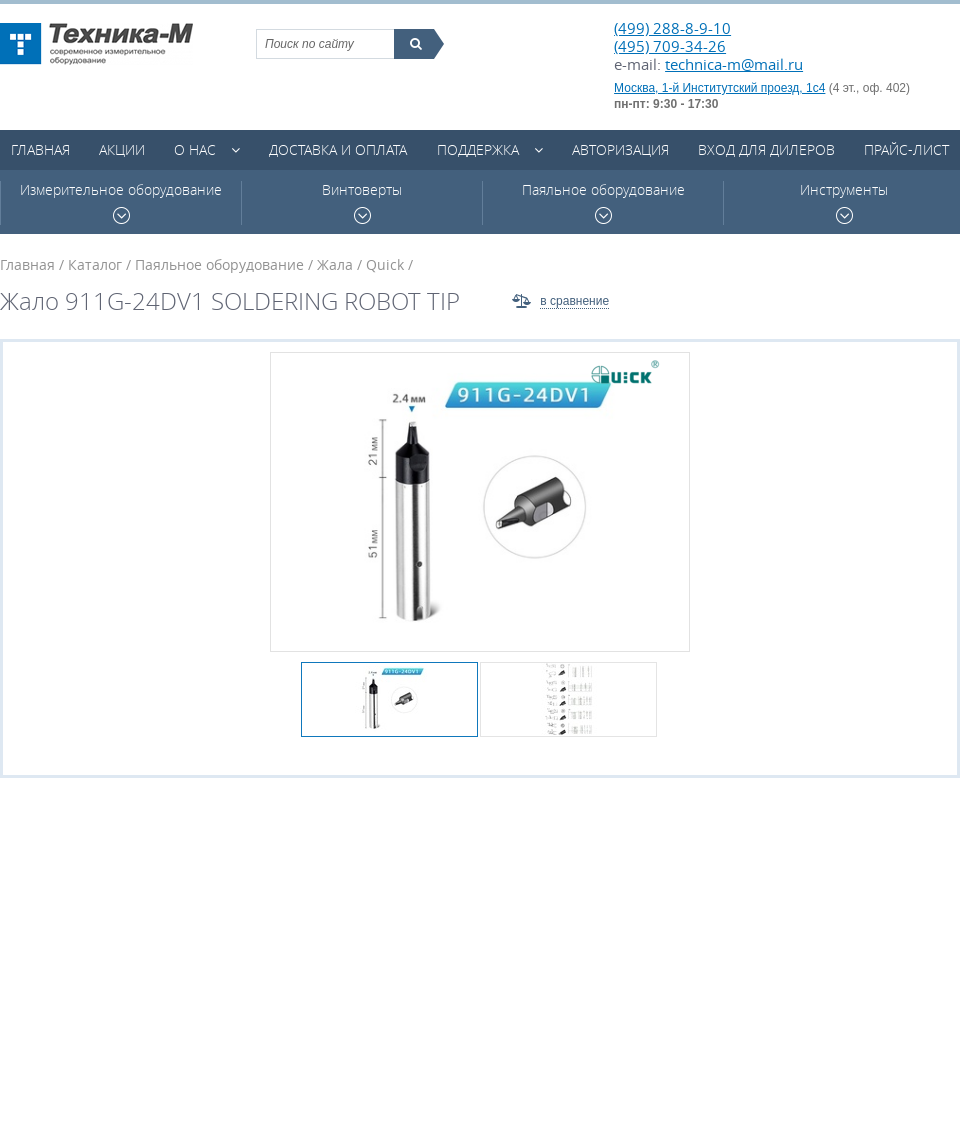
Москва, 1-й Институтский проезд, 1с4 (719, 88)
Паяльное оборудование (603, 202)
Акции (122, 149)
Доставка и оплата (338, 149)
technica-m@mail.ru (734, 64)
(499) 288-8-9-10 (672, 28)
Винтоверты (362, 202)
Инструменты (844, 202)
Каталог (95, 264)
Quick (385, 264)
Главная (40, 149)
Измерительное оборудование (121, 202)
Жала (335, 264)
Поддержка (478, 149)
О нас (195, 149)
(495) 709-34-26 (670, 46)
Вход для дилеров (766, 149)
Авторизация (620, 149)
